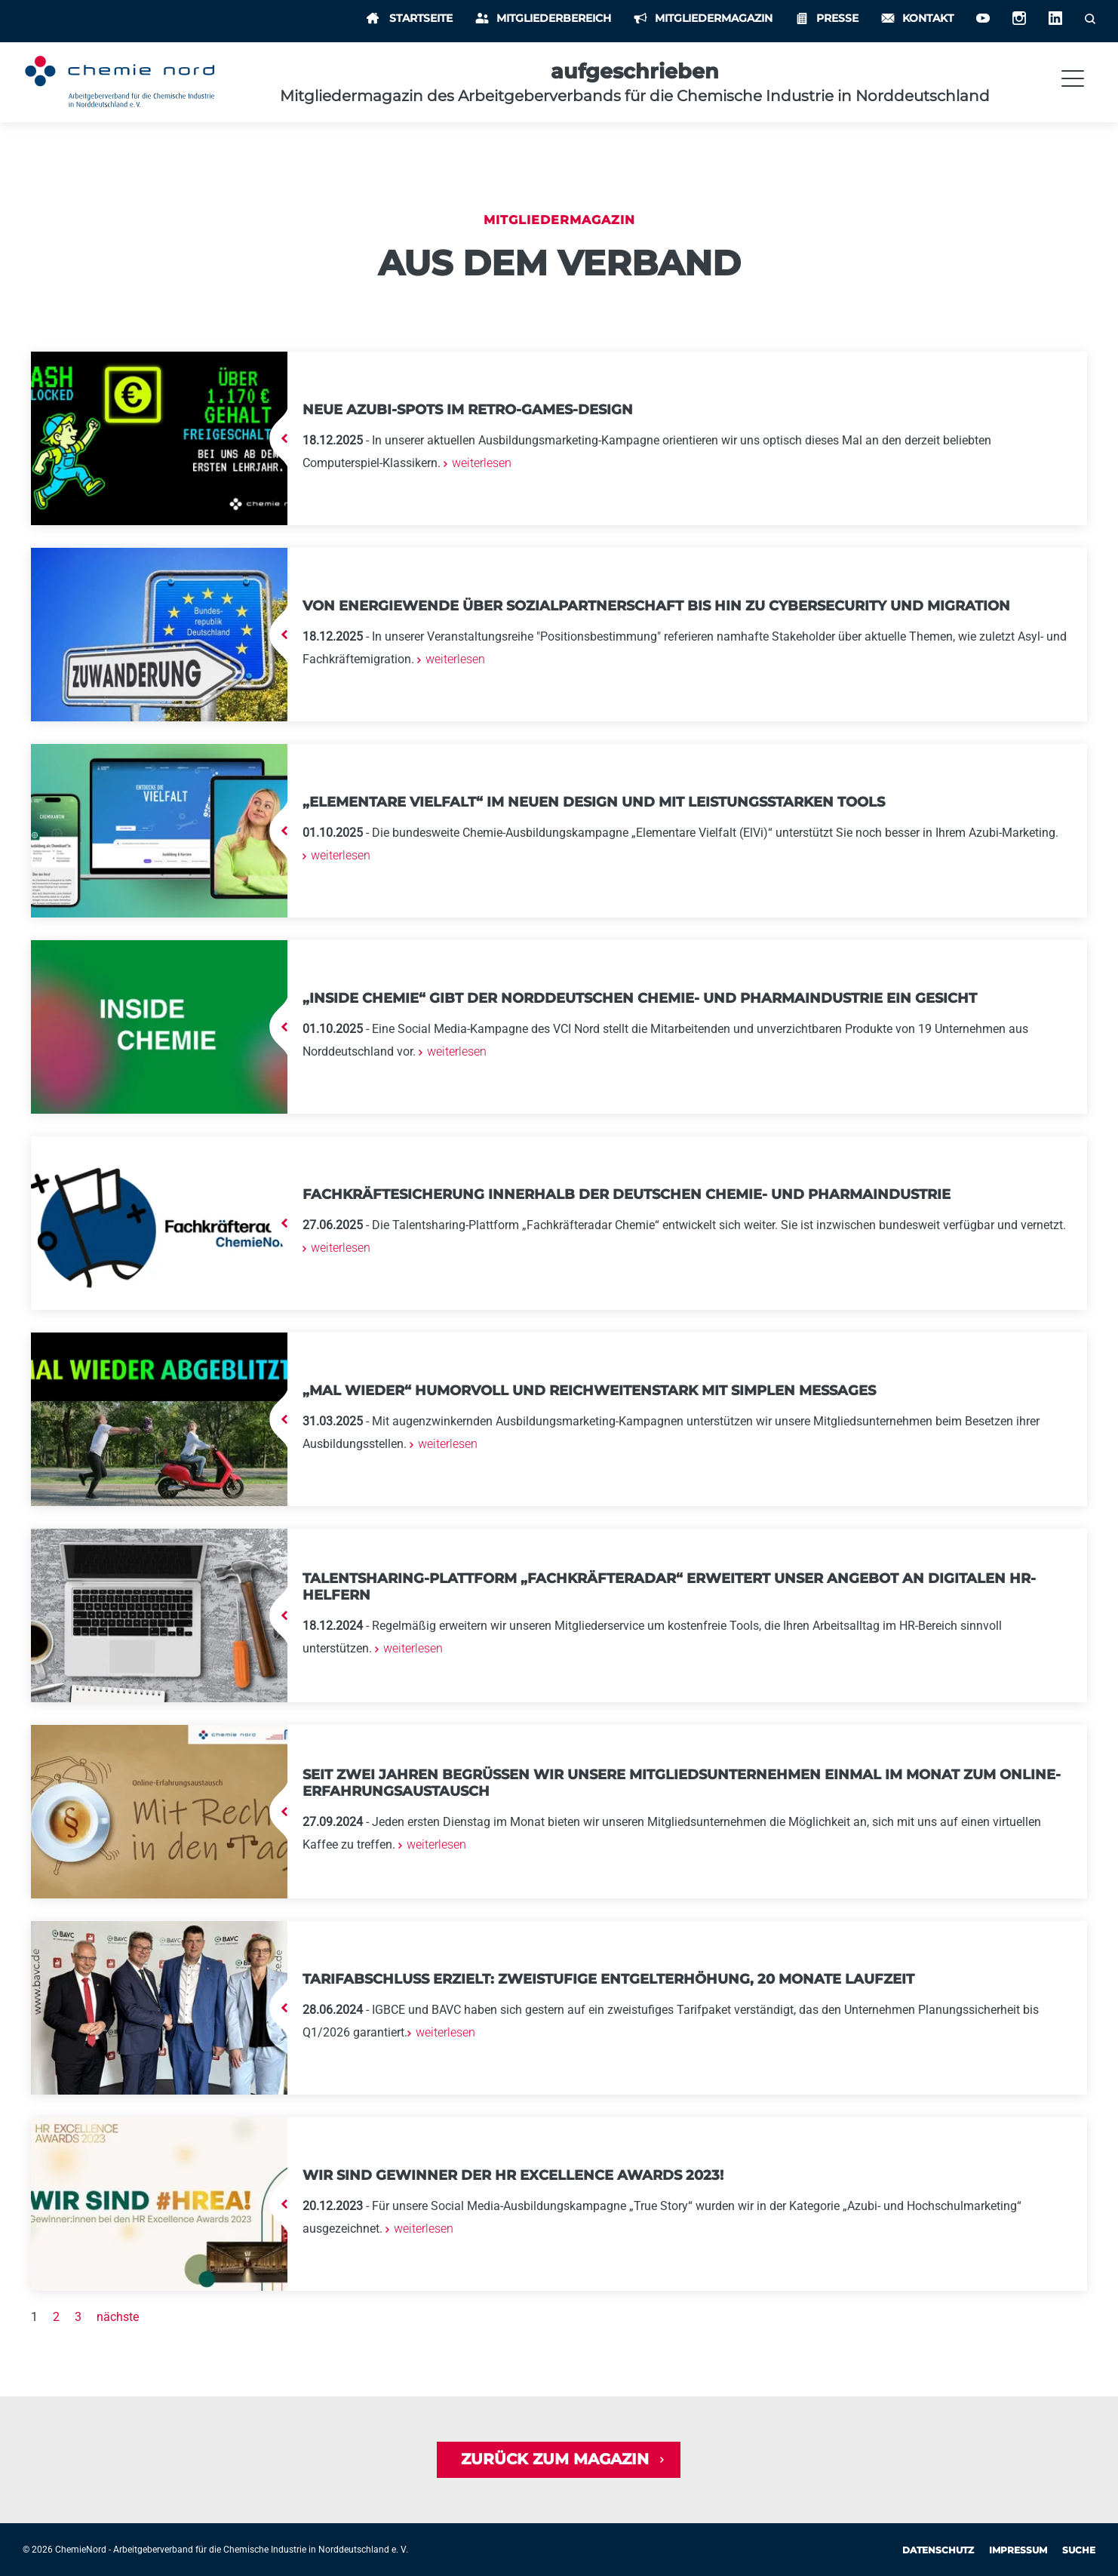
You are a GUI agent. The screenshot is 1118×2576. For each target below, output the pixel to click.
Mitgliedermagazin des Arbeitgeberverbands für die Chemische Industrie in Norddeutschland (635, 96)
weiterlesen (480, 463)
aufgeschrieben (635, 71)
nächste (118, 2317)
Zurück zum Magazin (555, 2460)
